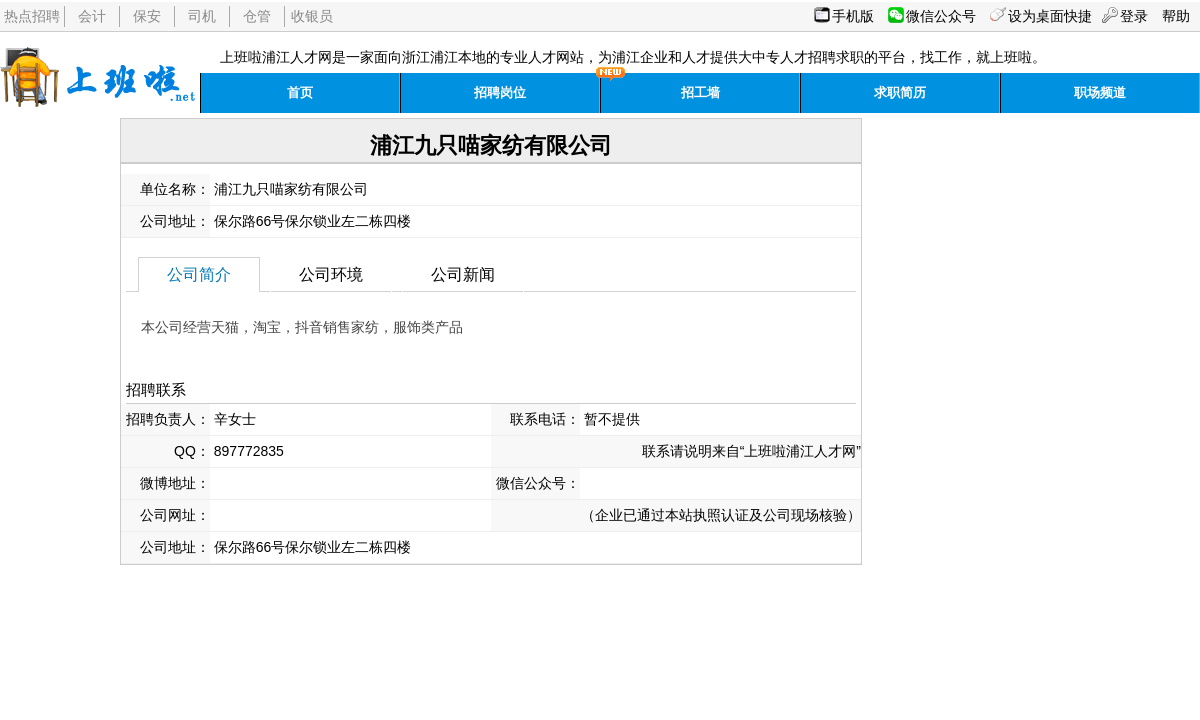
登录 (1134, 16)
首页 (300, 92)
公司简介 (199, 274)
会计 (92, 16)
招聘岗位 (500, 92)
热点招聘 (32, 16)
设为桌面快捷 (1050, 16)
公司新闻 (463, 274)
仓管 (257, 16)
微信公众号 (941, 16)
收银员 (312, 16)
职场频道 (1100, 92)
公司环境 (331, 274)
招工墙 (700, 92)
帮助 (1176, 16)
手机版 (853, 16)
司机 (202, 16)
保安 (147, 16)
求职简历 (900, 92)
